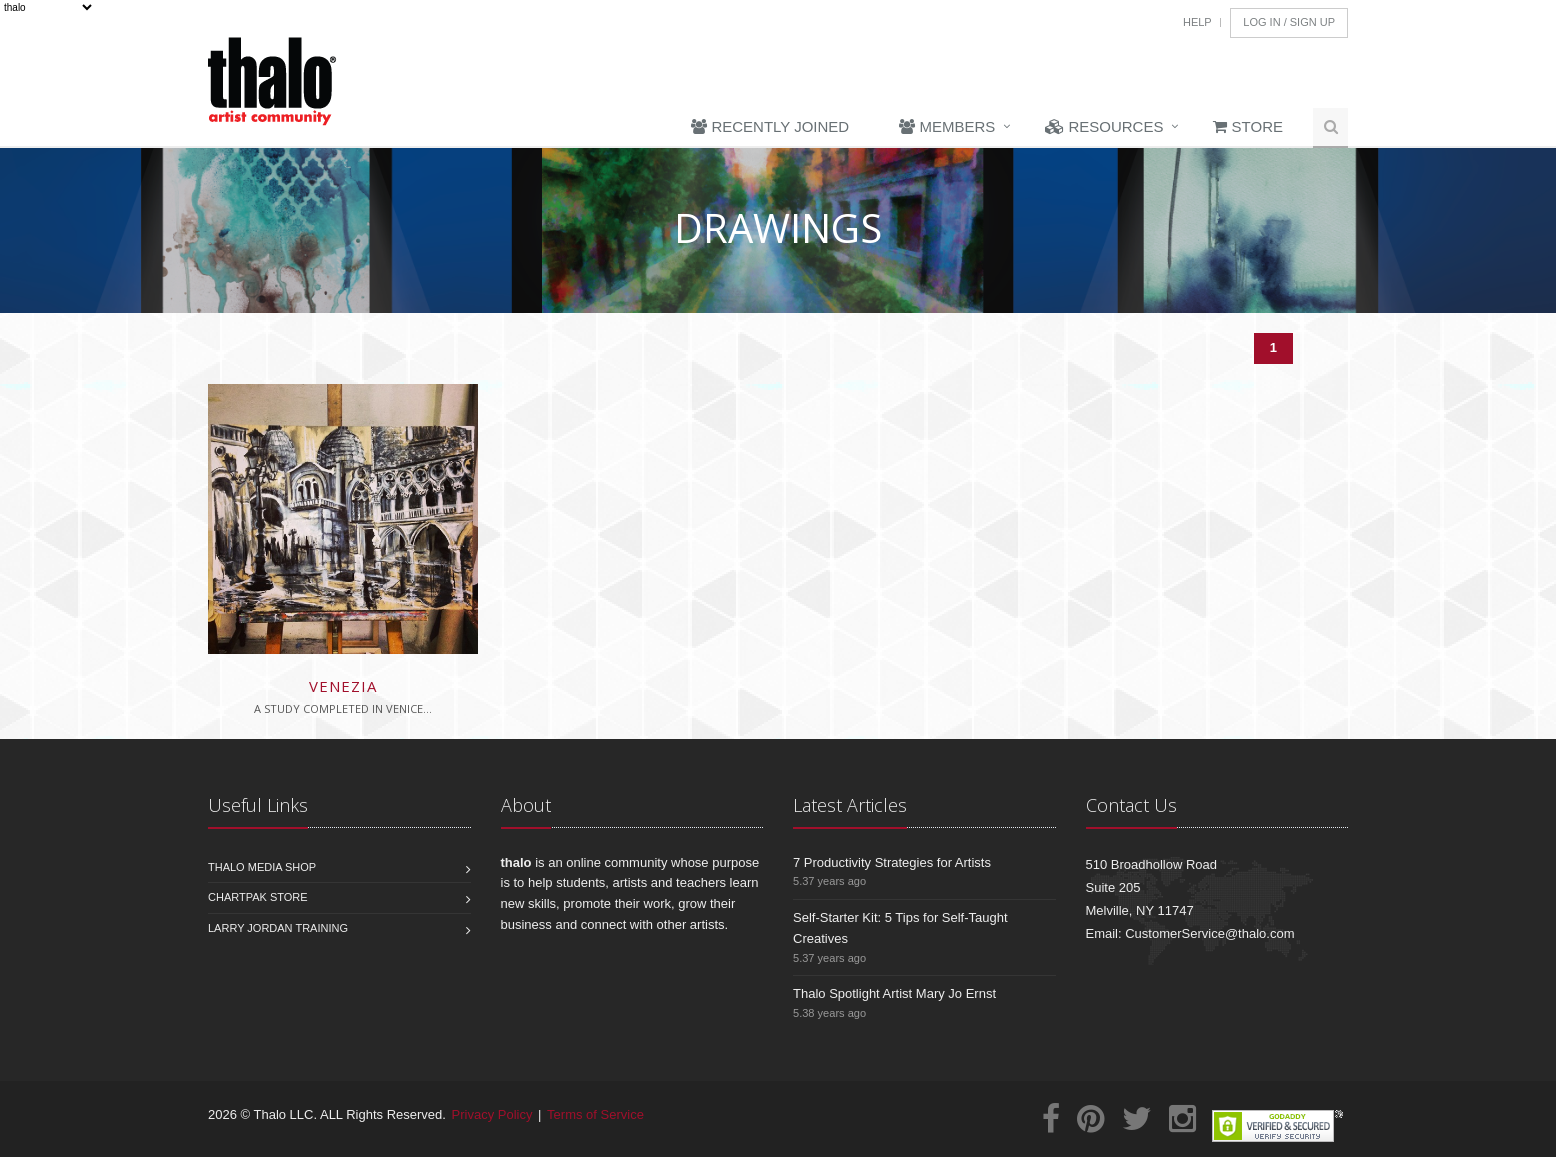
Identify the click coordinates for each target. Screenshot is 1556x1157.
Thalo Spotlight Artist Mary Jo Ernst (894, 993)
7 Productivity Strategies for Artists (892, 862)
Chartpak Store (258, 897)
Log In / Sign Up (1289, 22)
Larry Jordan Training (278, 928)
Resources (1104, 126)
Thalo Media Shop (262, 867)
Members (947, 126)
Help (1197, 22)
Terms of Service (595, 1114)
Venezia (343, 686)
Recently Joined (770, 126)
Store (1248, 126)
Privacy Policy (492, 1114)
